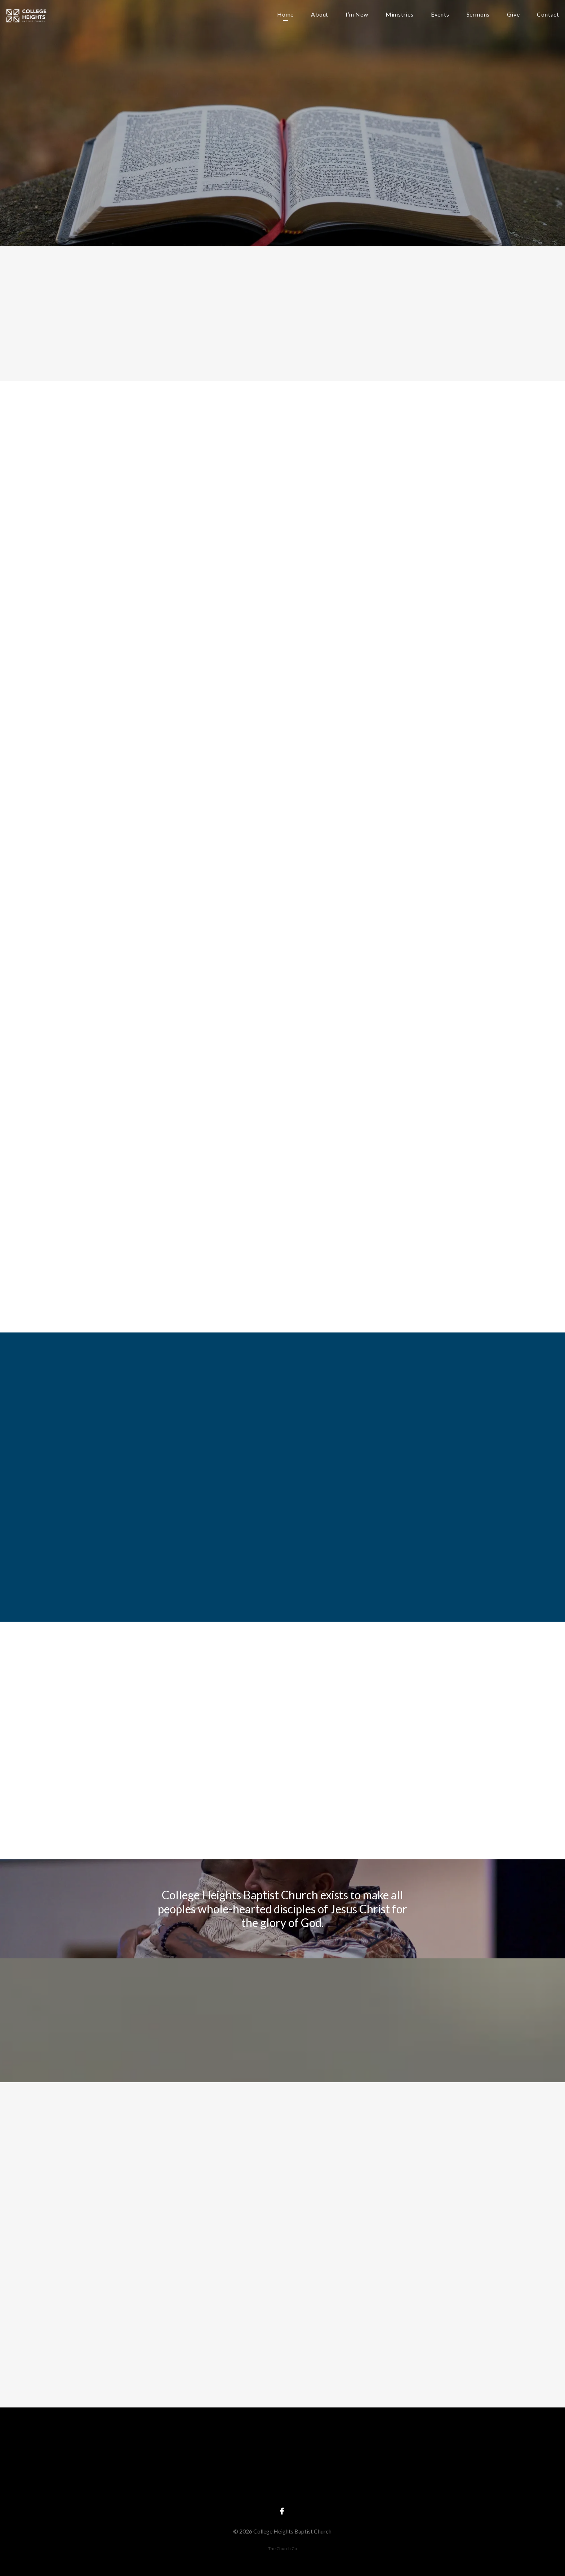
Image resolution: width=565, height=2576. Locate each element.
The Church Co (282, 2548)
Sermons (478, 15)
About (319, 15)
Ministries (400, 15)
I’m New (357, 15)
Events (440, 15)
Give (513, 15)
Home (285, 15)
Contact (548, 15)
